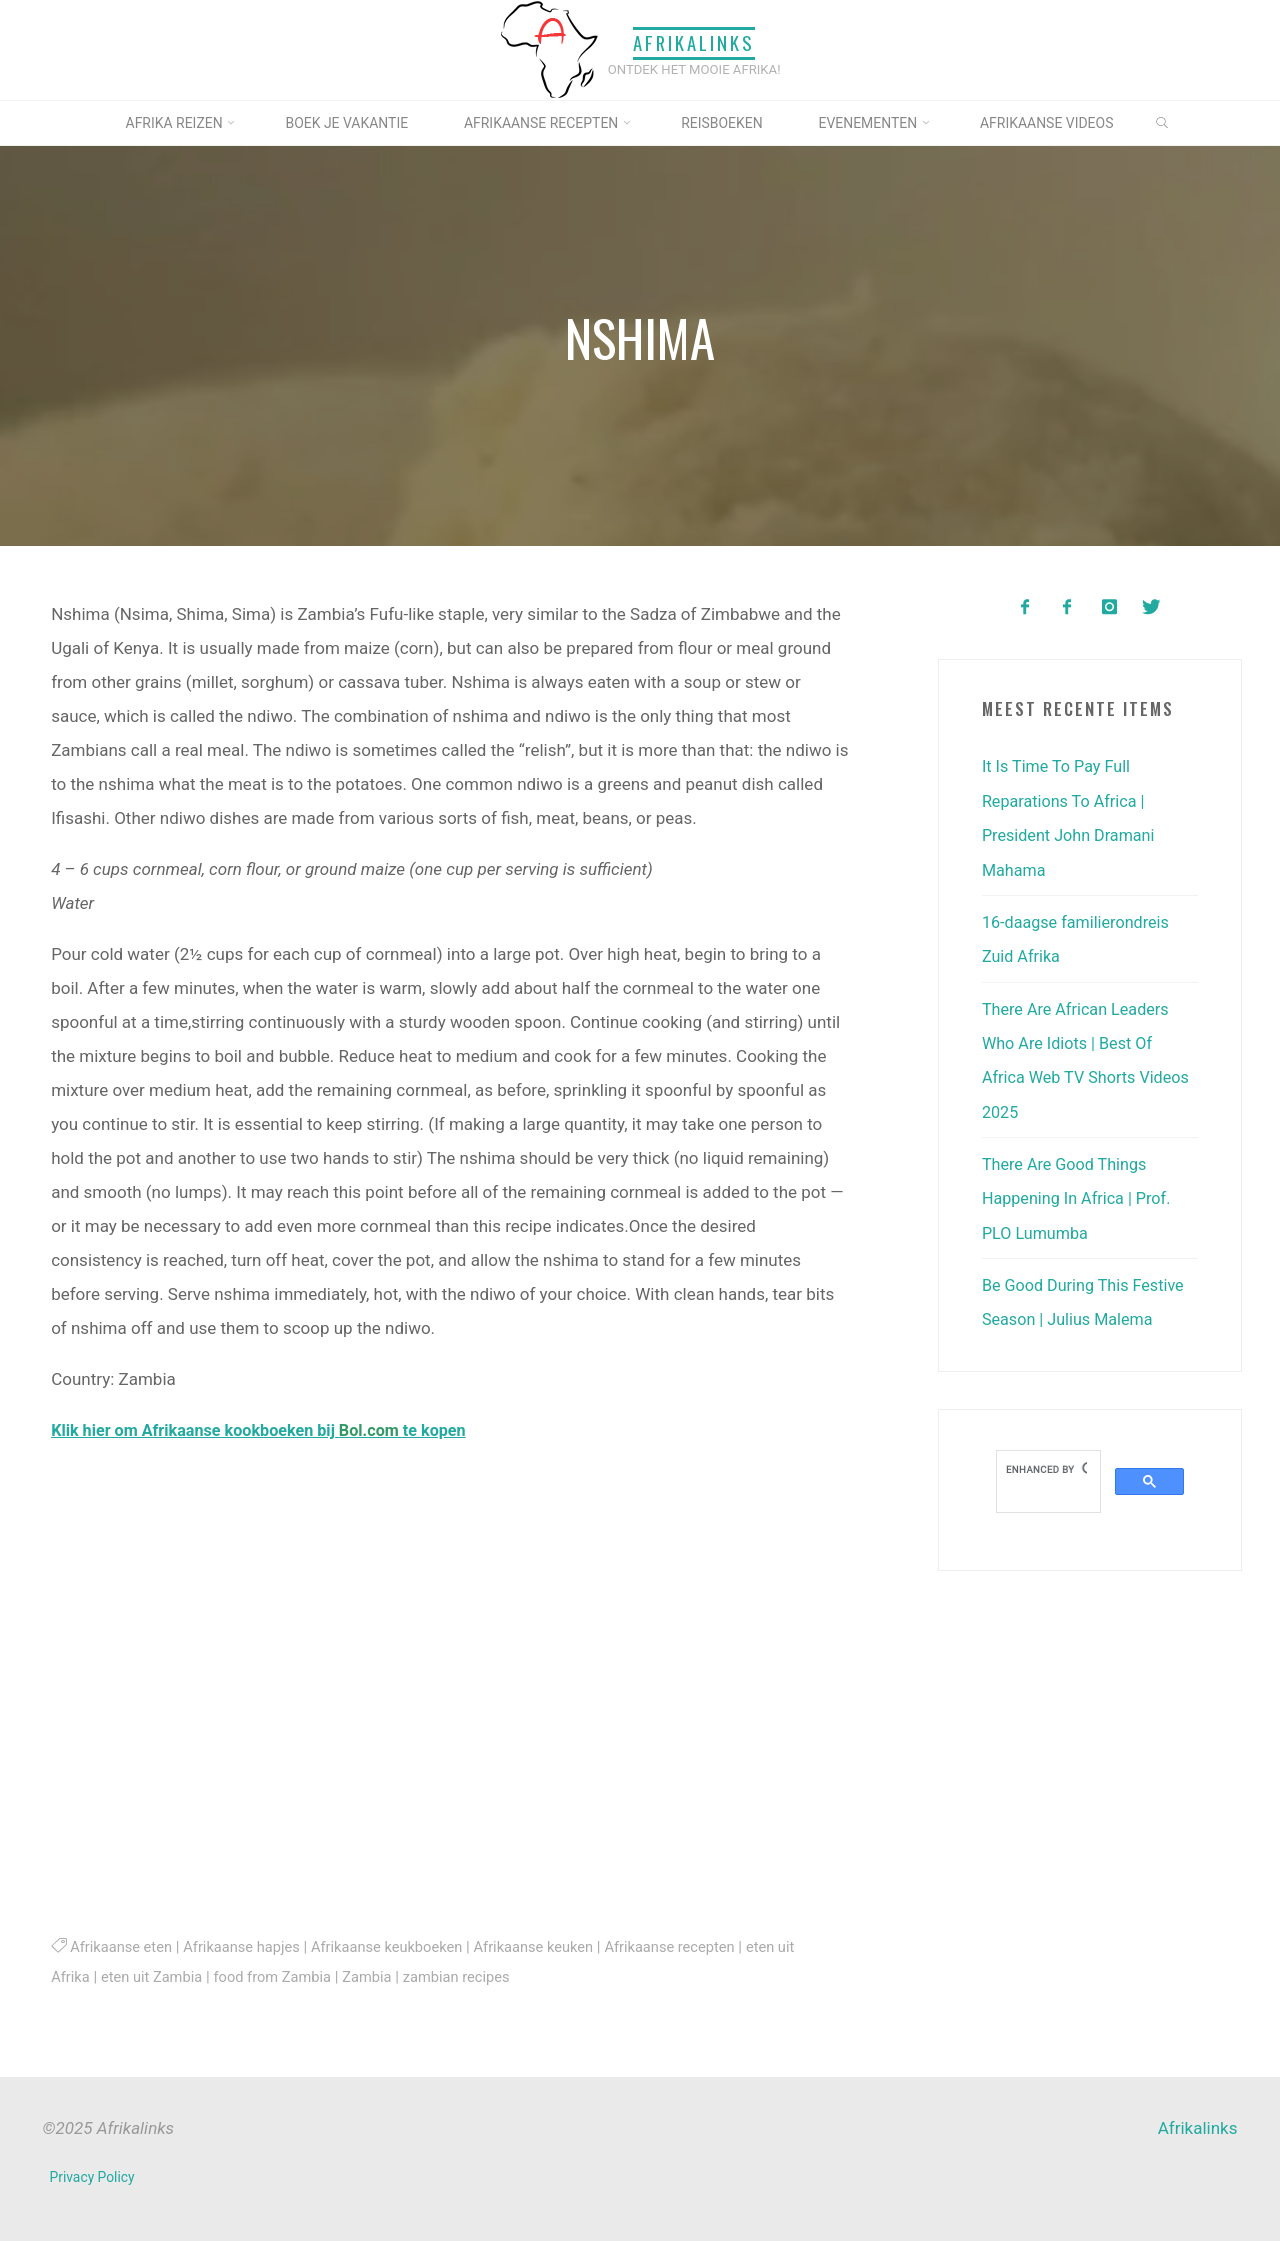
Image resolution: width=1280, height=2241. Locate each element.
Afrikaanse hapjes (249, 1946)
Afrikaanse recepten (695, 1946)
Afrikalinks (694, 43)
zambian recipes (473, 1976)
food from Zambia (281, 1976)
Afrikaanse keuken (552, 1946)
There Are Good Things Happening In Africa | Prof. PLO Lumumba (1081, 1194)
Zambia (380, 1976)
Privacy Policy (93, 2176)
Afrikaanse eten (123, 1946)
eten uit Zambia (155, 1976)
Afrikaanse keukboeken (400, 1946)
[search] (1046, 1464)
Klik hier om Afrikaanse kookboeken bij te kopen (269, 1430)
